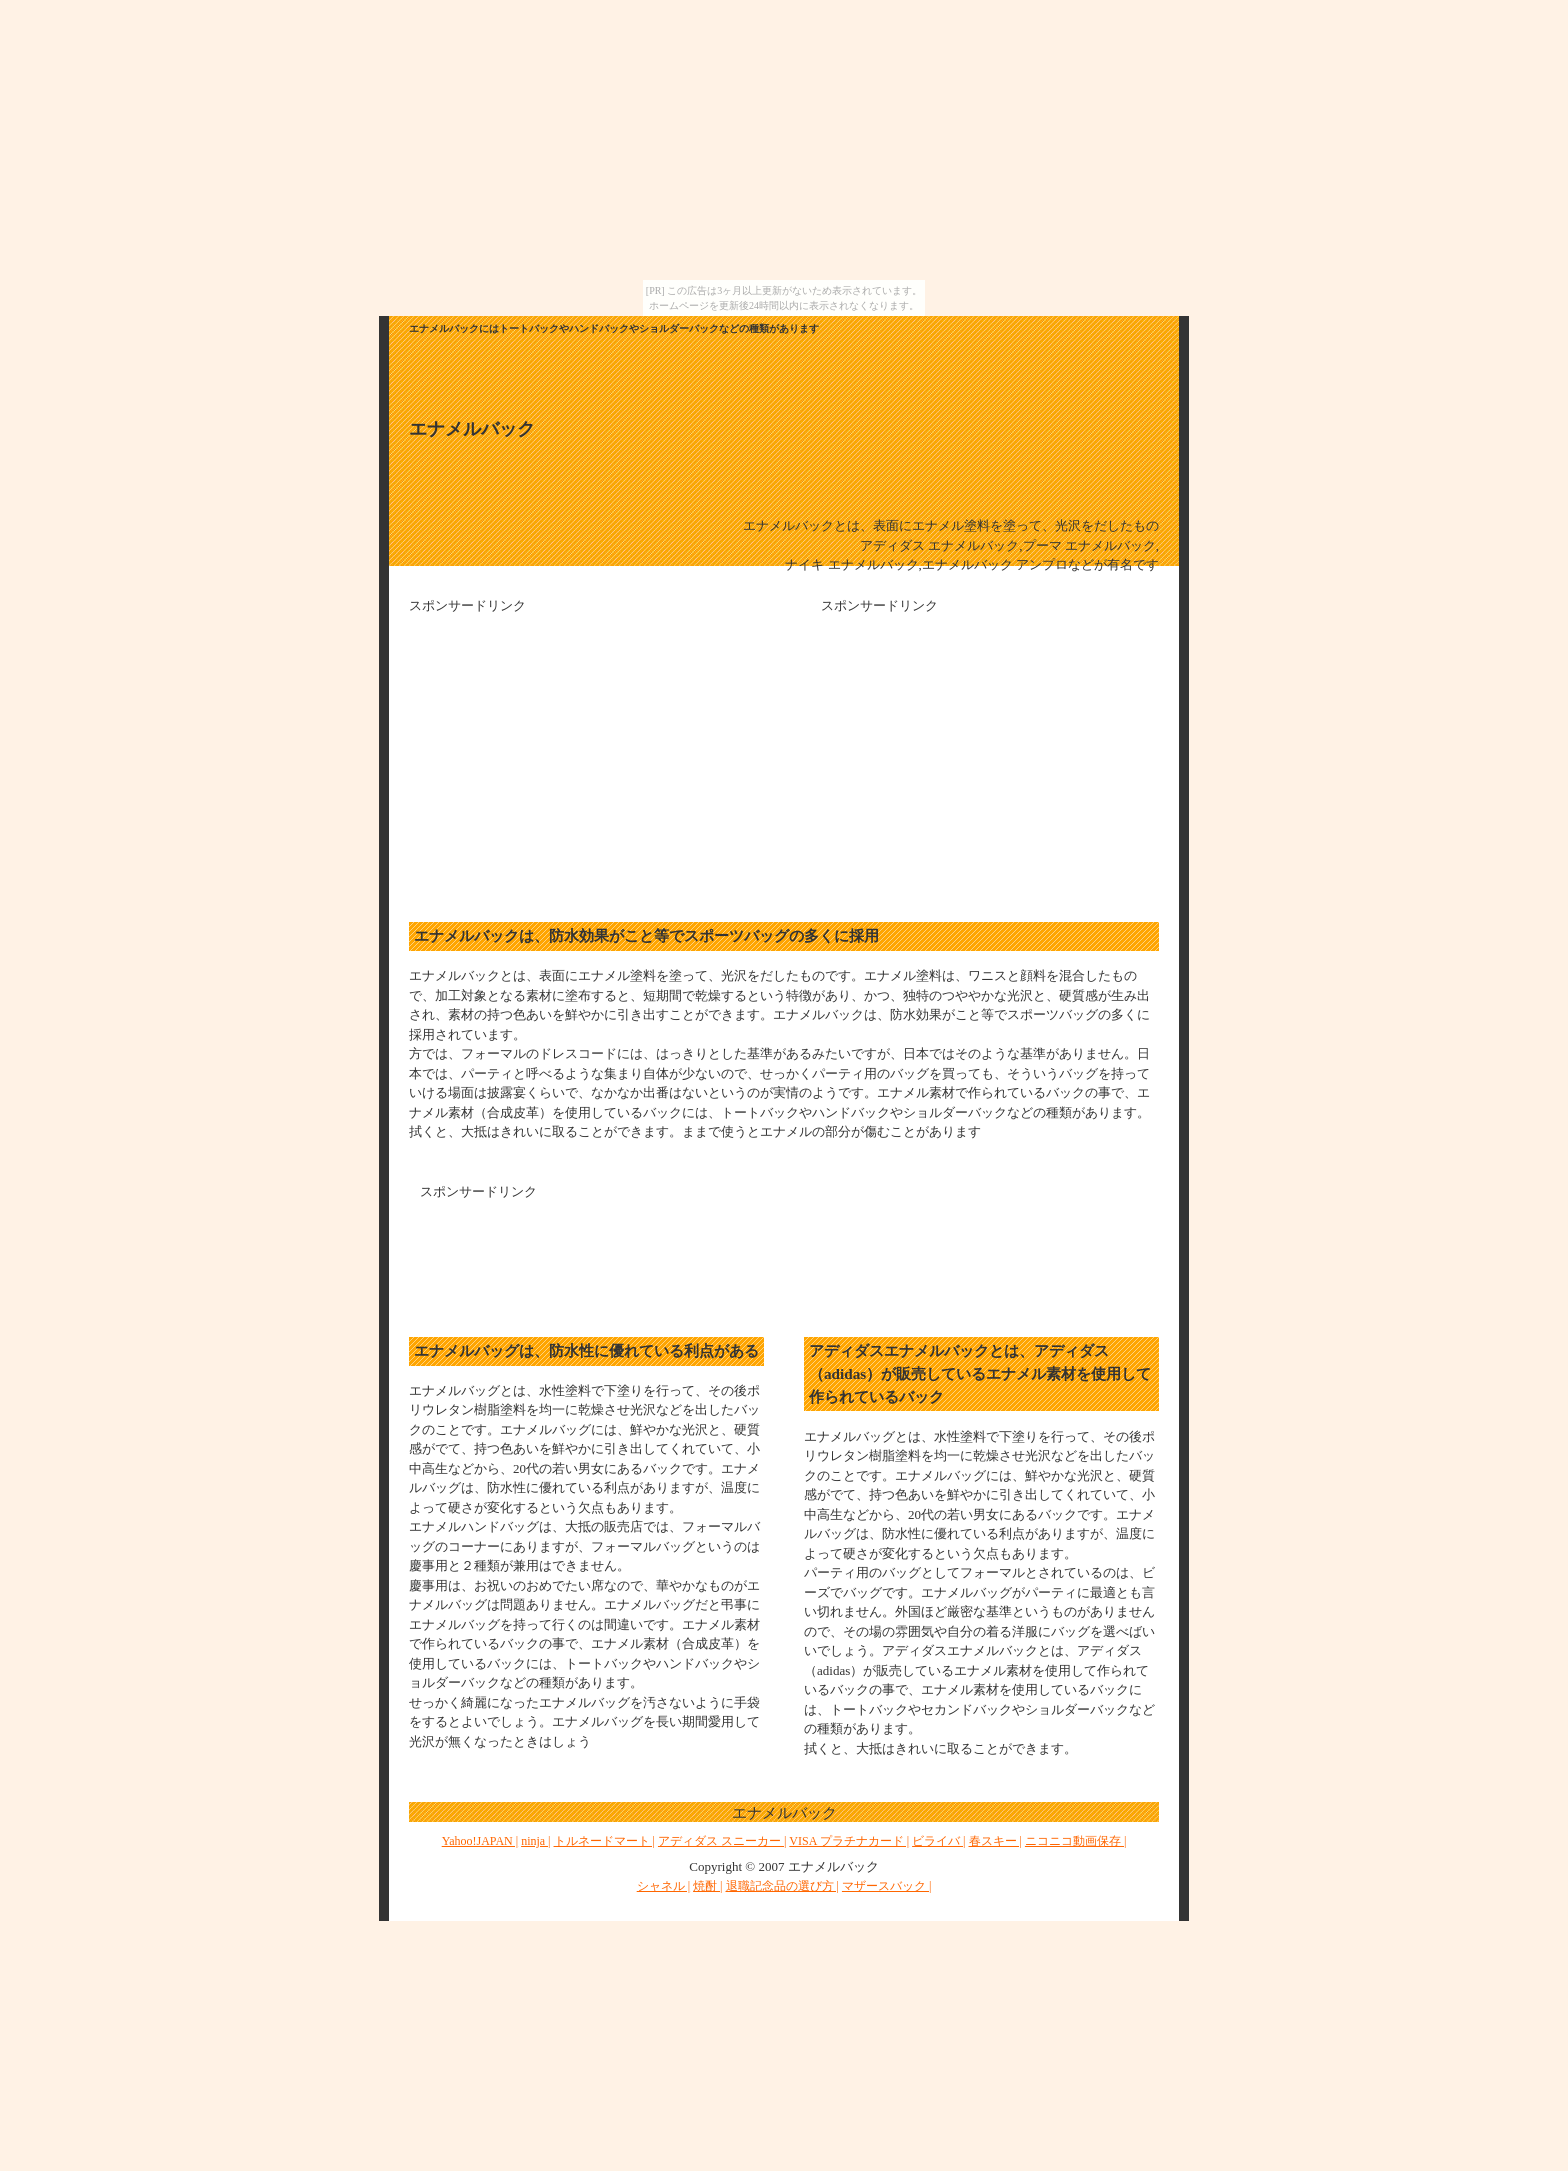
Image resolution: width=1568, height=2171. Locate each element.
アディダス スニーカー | (722, 1841)
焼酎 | (707, 1886)
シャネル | (663, 1886)
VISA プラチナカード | (849, 1841)
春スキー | (995, 1841)
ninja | (535, 1841)
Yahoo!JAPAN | (480, 1841)
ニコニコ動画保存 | (1075, 1841)
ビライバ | (938, 1841)
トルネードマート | (604, 1841)
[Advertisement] (577, 756)
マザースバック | (886, 1886)
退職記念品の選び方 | (782, 1886)
